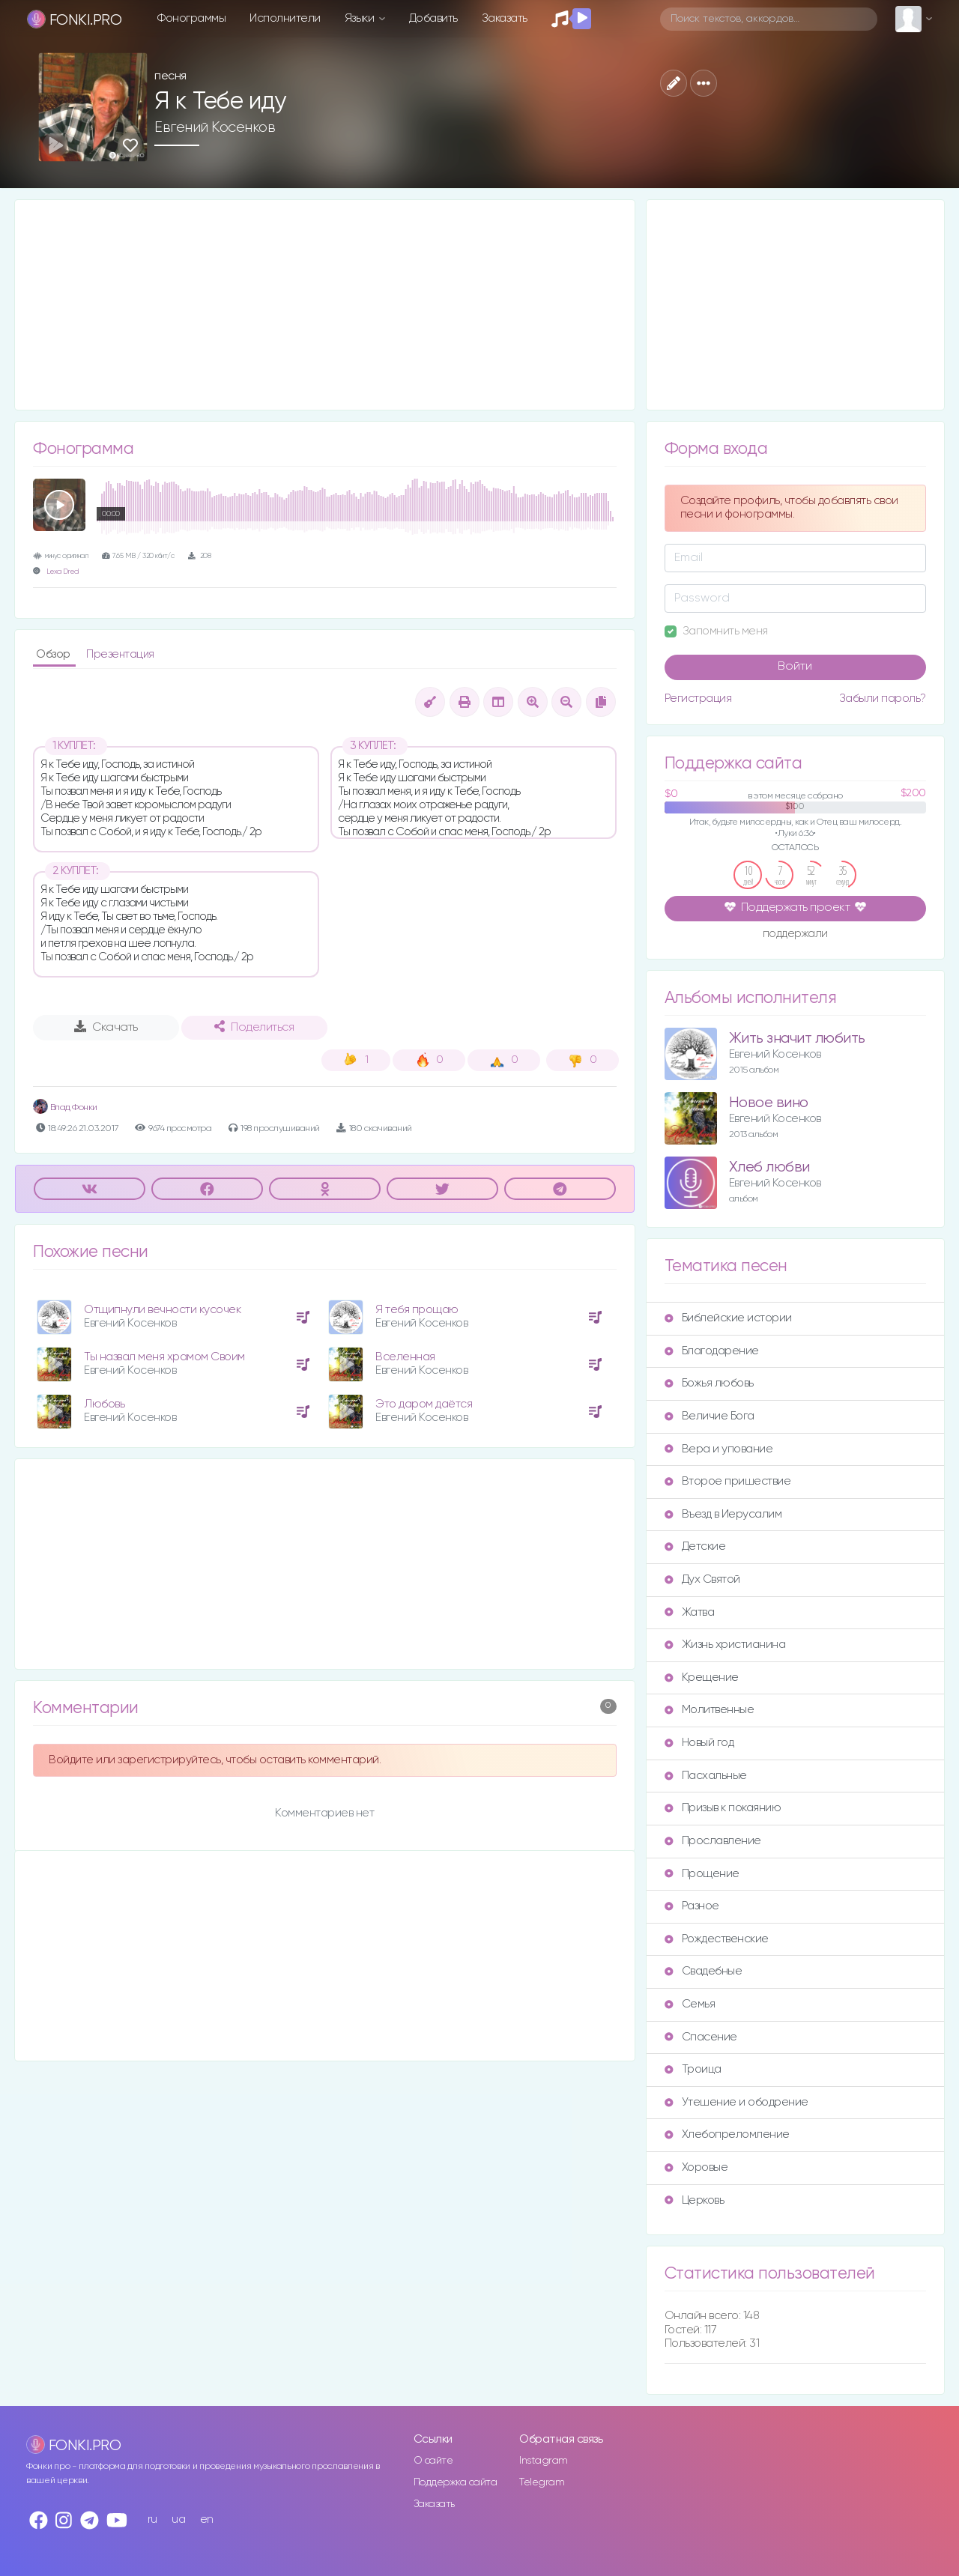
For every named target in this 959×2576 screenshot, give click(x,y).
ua (178, 2519)
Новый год (699, 1742)
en (207, 2519)
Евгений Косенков (214, 127)
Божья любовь (709, 1383)
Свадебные (703, 1971)
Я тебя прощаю (417, 1309)
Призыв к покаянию (723, 1807)
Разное (692, 1906)
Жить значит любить (797, 1038)
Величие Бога (709, 1416)
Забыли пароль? (882, 698)
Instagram (543, 2460)
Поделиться (254, 1027)
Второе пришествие (728, 1481)
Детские (695, 1546)
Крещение (702, 1677)
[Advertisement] (325, 305)
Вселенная (405, 1357)
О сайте (433, 2460)
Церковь (694, 2200)
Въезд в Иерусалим (723, 1514)
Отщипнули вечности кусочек (162, 1309)
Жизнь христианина (725, 1644)
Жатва (690, 1612)
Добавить (433, 18)
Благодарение (712, 1351)
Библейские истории (728, 1318)
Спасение (701, 2037)
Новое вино (768, 1103)
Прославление (713, 1840)
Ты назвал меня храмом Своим (164, 1357)
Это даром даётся (423, 1404)
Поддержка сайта (455, 2482)
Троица (693, 2069)
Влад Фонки (65, 1107)
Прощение (702, 1873)
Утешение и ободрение (736, 2102)
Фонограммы (191, 18)
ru (152, 2519)
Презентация (120, 654)
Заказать (504, 18)
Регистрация (698, 698)
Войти (795, 667)
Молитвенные (709, 1709)
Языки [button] (361, 18)
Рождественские (717, 1939)
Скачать (106, 1027)
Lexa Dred (62, 572)
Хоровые (696, 2167)
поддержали (795, 935)
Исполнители (285, 18)
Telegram (541, 2482)
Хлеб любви (769, 1167)
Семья (690, 2004)
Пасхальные (706, 1775)
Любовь (104, 1404)
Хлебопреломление (727, 2134)
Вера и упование (719, 1449)
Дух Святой (702, 1579)
